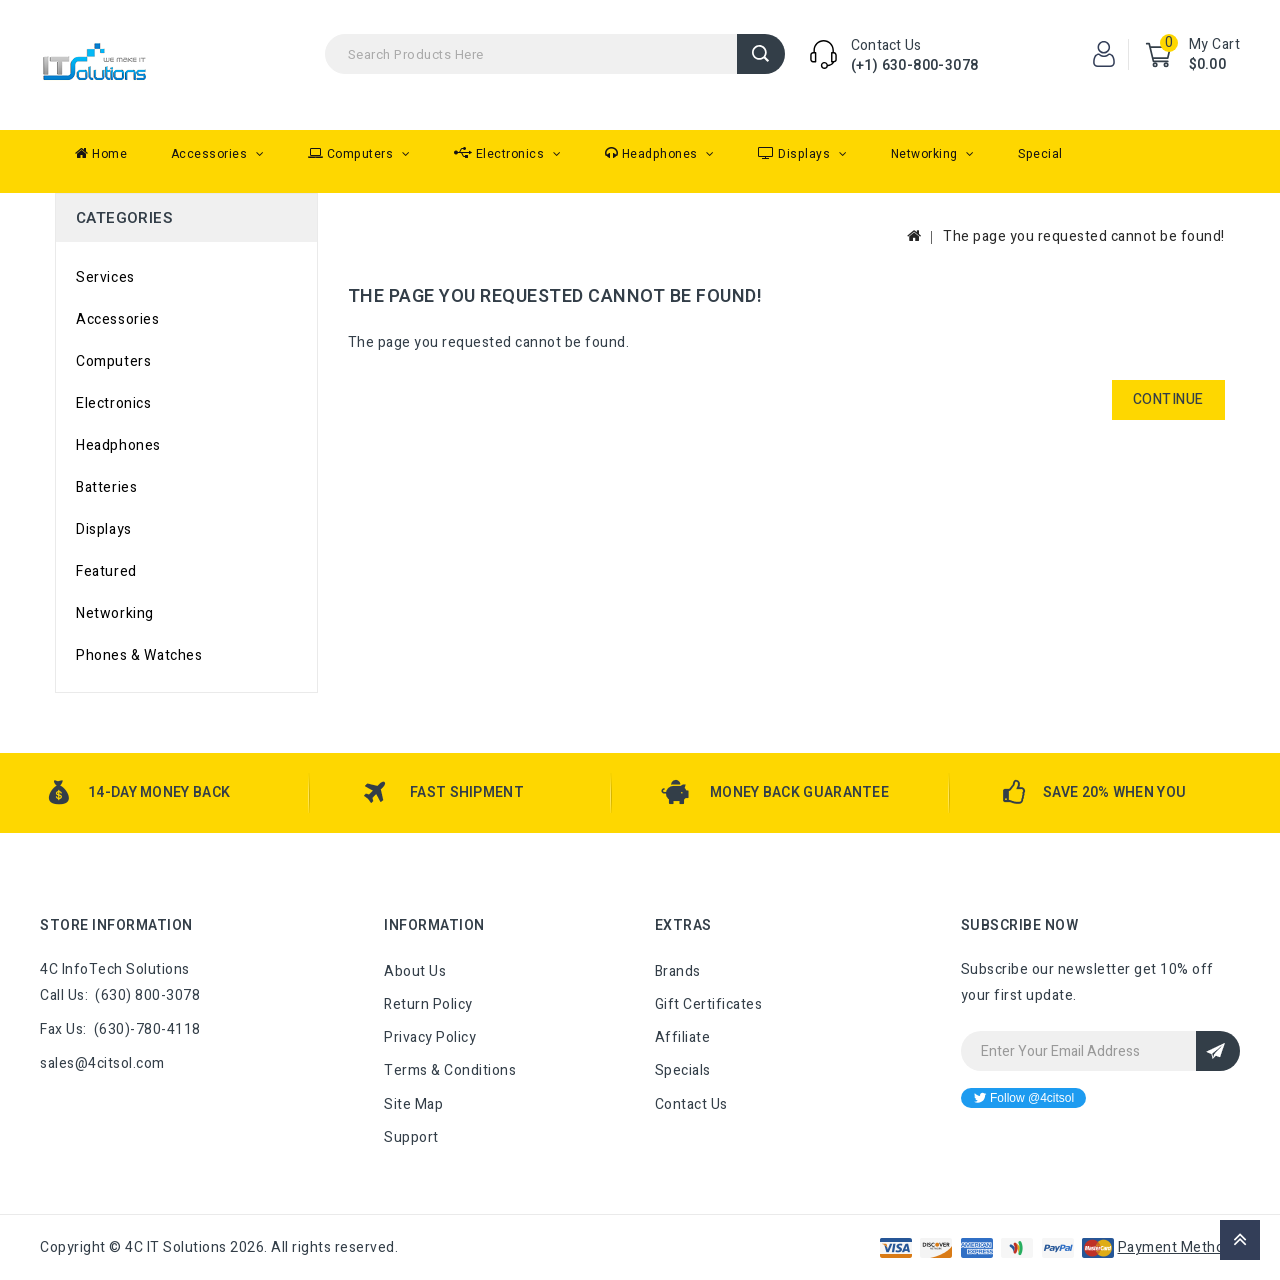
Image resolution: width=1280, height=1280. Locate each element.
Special (1040, 154)
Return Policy (428, 1004)
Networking (926, 154)
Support (411, 1137)
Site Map (413, 1104)
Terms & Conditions (450, 1070)
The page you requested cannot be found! (1084, 236)
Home (101, 154)
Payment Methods (1179, 1247)
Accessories (211, 154)
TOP (1240, 1240)
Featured (106, 571)
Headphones (653, 154)
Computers (352, 154)
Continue (1168, 399)
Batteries (106, 487)
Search (761, 54)
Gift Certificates (709, 1004)
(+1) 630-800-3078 (915, 65)
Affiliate (683, 1037)
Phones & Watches (139, 655)
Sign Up (1218, 1051)
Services (105, 277)
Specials (683, 1070)
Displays (796, 154)
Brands (678, 971)
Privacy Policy (430, 1037)
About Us (415, 971)
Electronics (501, 154)
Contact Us (691, 1104)
